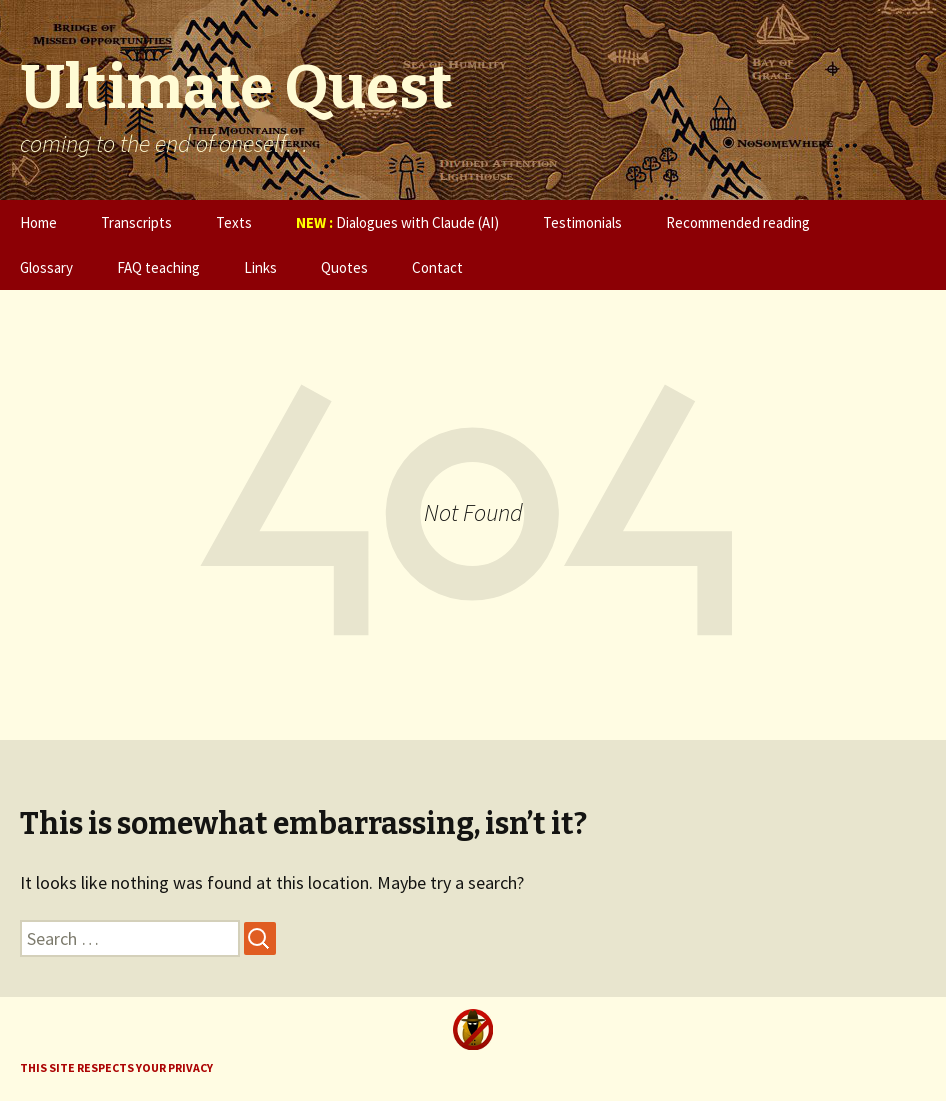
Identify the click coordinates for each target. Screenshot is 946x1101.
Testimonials (582, 222)
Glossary (46, 267)
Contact (437, 267)
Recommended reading (738, 222)
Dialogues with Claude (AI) (397, 222)
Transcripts (136, 222)
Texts (234, 222)
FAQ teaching (158, 267)
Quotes (344, 267)
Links (260, 267)
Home (38, 222)
